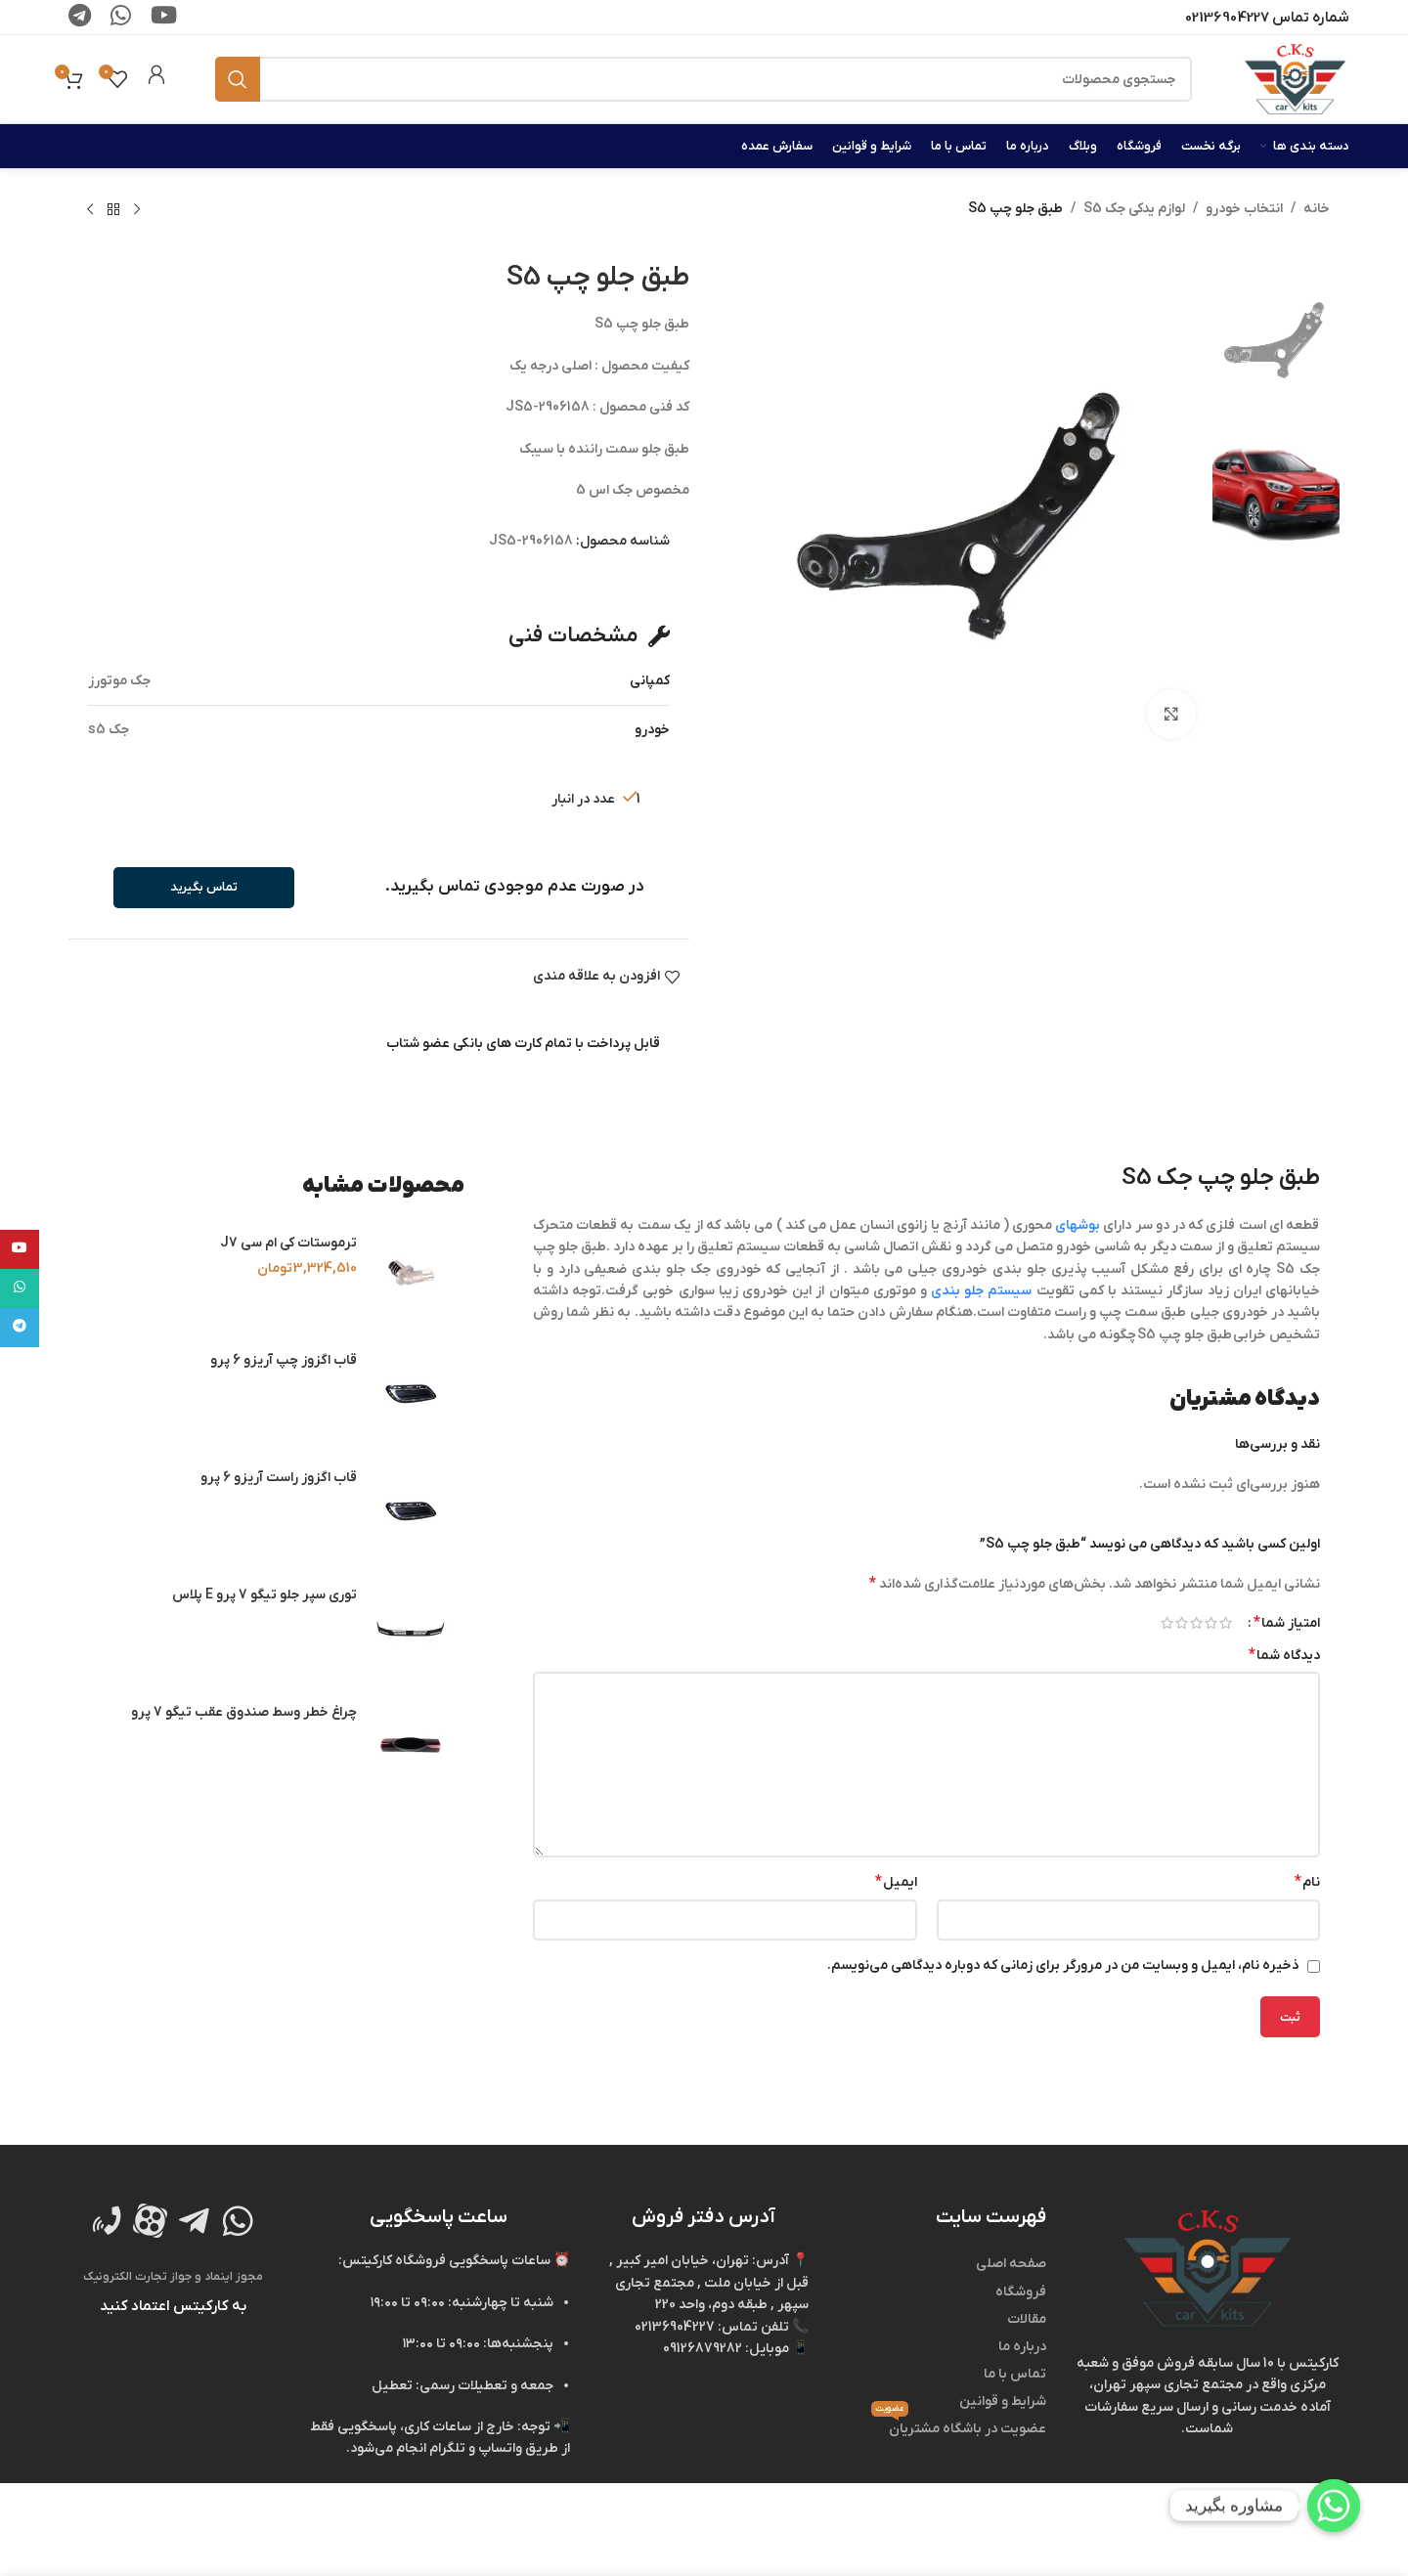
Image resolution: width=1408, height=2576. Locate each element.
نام (1307, 1882)
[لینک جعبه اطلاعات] (156, 79)
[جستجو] (703, 79)
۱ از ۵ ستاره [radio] (1225, 1623)
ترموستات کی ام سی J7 (288, 1243)
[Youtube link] (19, 1249)
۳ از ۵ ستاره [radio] (1196, 1623)
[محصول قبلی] (137, 210)
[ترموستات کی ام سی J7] (411, 1276)
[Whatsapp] (1333, 2505)
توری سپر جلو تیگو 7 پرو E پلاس (264, 1595)
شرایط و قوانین (1002, 2401)
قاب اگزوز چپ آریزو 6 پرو (283, 1360)
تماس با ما (1015, 2374)
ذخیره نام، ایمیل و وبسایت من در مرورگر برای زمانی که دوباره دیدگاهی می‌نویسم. (1063, 1965)
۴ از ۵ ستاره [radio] (1181, 1623)
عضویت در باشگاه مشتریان (958, 2427)
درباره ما (1022, 2346)
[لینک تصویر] (1208, 2268)
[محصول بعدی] (90, 210)
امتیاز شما (1287, 1623)
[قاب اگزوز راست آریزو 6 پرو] (411, 1510)
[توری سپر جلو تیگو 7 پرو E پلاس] (411, 1628)
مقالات (1026, 2319)
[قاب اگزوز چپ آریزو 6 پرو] (411, 1393)
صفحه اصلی (1011, 2263)
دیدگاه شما (1284, 1655)
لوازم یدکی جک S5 (1134, 208)
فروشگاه (1020, 2292)
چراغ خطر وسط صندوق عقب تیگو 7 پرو (244, 1712)
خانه (1316, 208)
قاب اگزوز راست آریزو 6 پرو (278, 1477)
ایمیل (896, 1882)
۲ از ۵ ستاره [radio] (1211, 1623)
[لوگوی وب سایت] (1295, 78)
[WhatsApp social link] (19, 1288)
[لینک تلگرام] (19, 1327)
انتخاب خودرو (1244, 208)
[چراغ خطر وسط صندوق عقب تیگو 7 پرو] (411, 1745)
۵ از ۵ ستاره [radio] (1167, 1623)
